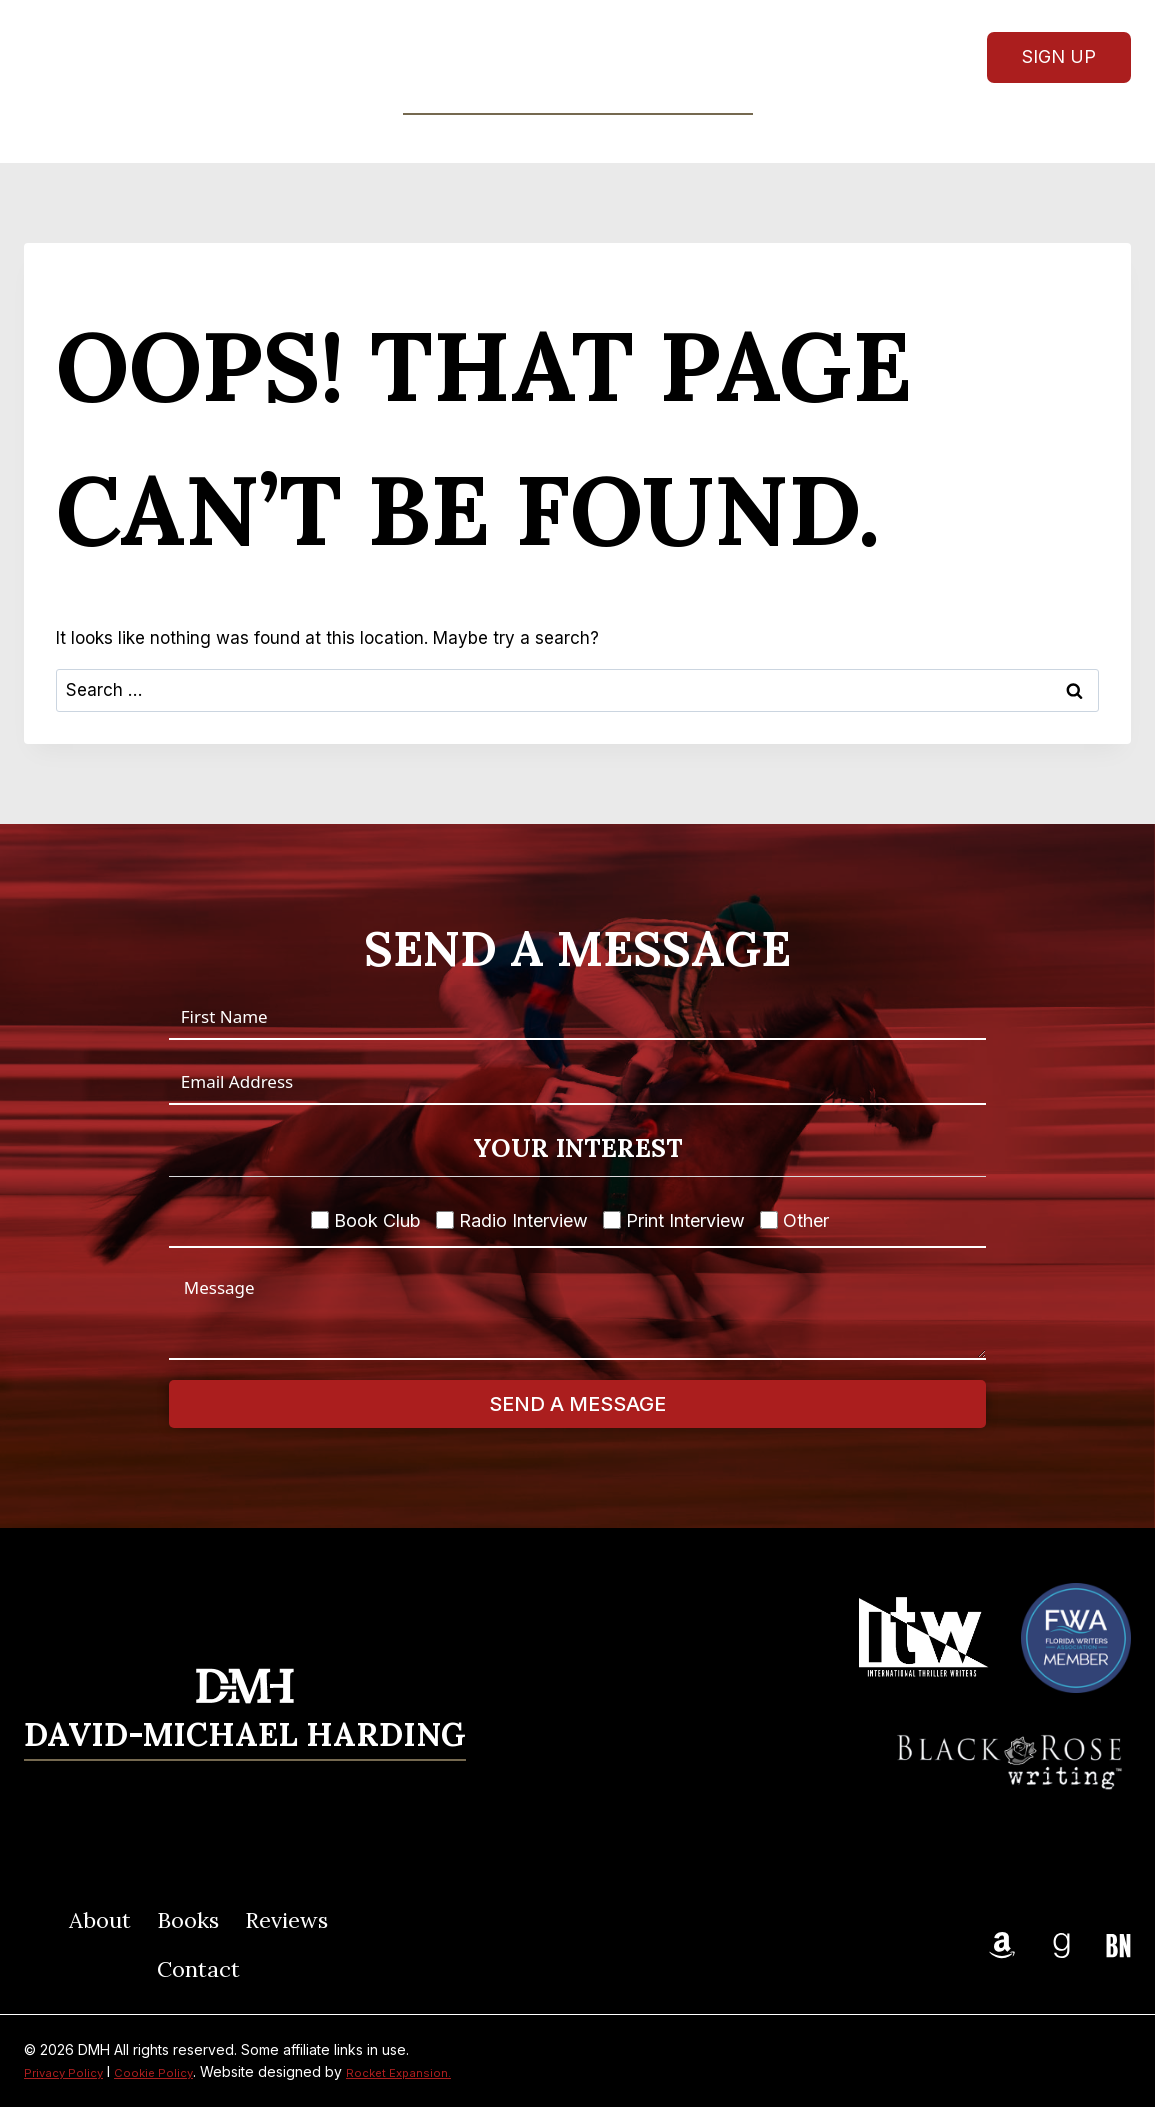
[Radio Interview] (445, 1220)
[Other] (769, 1220)
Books (188, 1920)
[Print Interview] (612, 1220)
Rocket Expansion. (433, 2071)
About (411, 138)
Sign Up (1059, 56)
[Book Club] (320, 1220)
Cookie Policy (173, 2071)
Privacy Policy (70, 2071)
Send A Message (577, 1404)
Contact (733, 138)
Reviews (623, 138)
